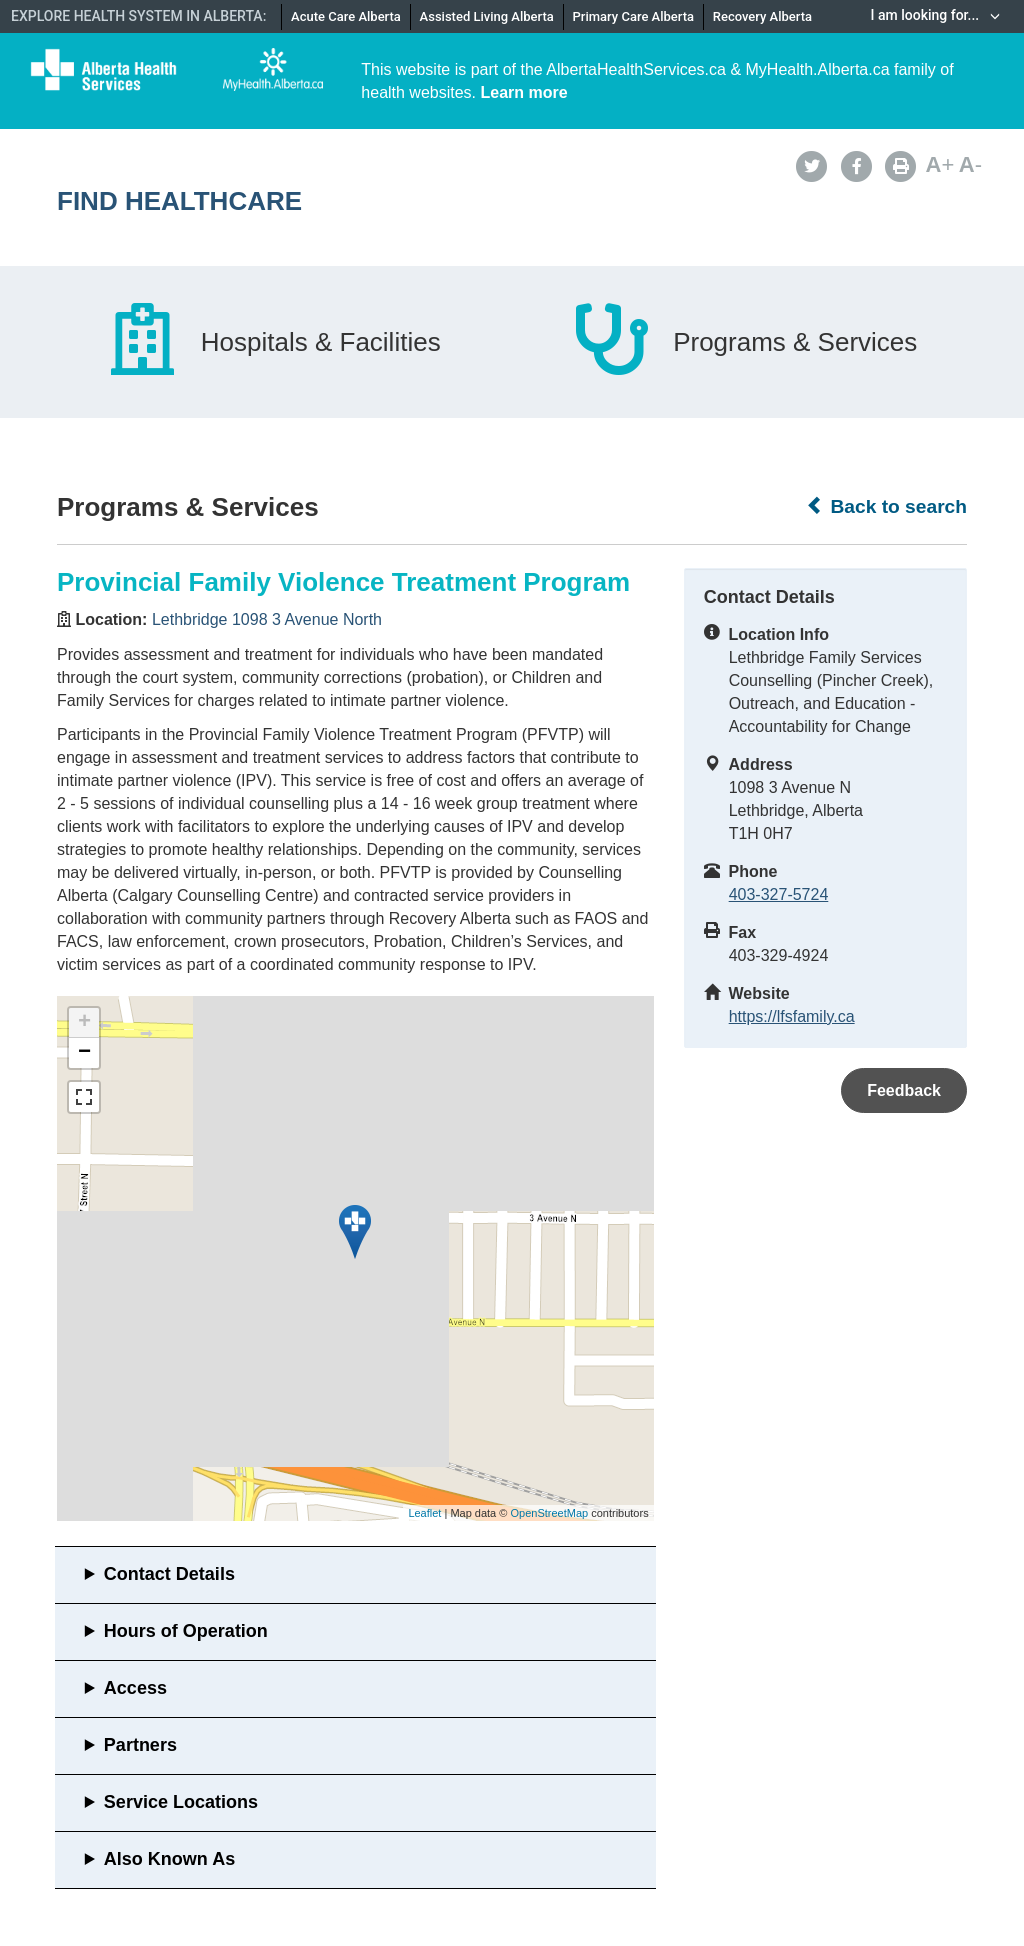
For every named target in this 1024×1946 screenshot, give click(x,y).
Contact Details (169, 1574)
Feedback (904, 1090)
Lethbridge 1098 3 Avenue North (267, 619)
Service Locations (181, 1802)
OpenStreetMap (549, 1513)
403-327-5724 (779, 894)
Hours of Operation (186, 1631)
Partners (140, 1745)
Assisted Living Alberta (487, 16)
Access (135, 1688)
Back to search (886, 506)
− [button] (84, 1053)
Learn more (524, 92)
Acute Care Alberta (346, 16)
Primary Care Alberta (633, 16)
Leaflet (424, 1513)
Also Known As (169, 1859)
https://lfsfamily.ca (792, 1016)
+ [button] (84, 1023)
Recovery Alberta (762, 16)
